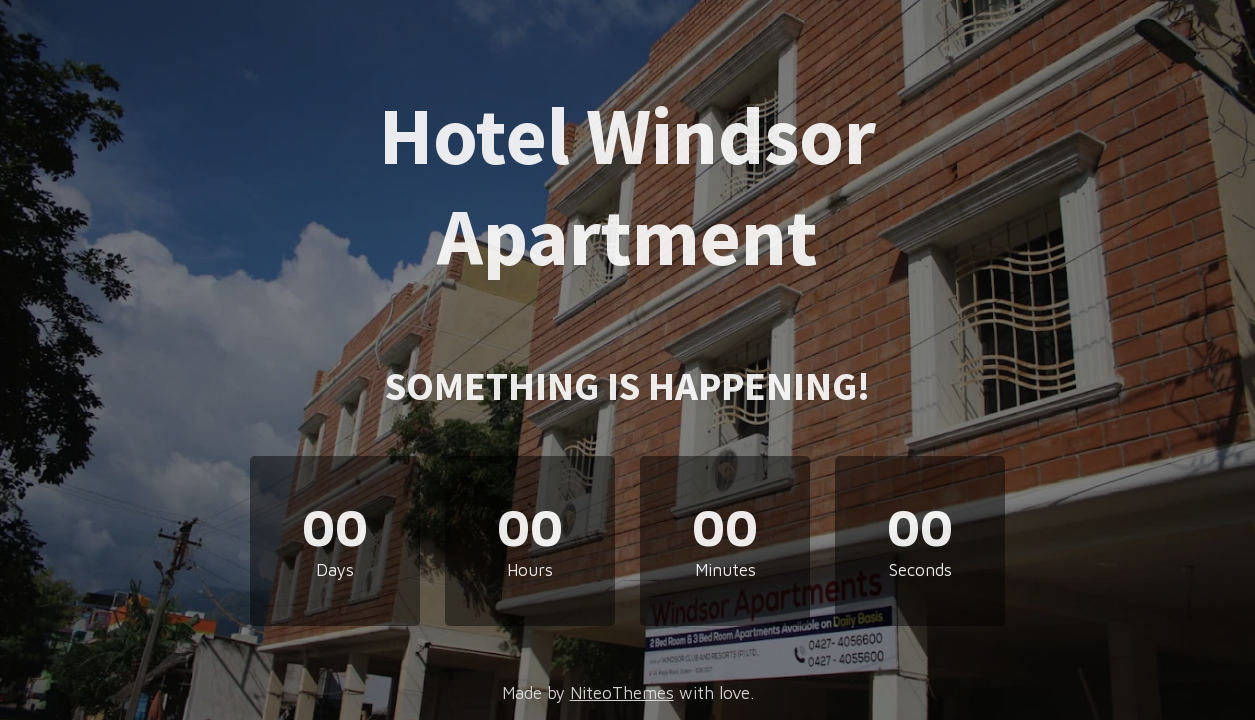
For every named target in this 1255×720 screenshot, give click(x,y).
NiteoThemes (622, 693)
